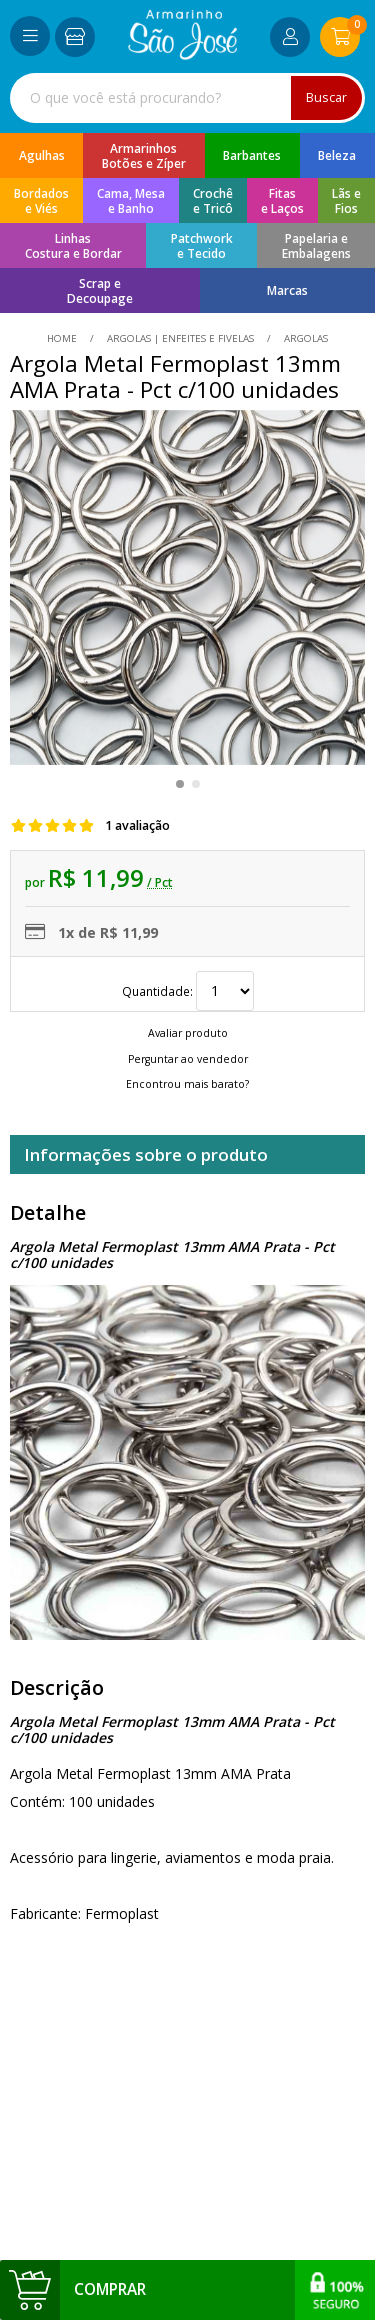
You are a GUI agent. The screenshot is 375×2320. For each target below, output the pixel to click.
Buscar (326, 97)
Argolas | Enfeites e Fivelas (180, 338)
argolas (304, 338)
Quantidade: (188, 991)
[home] (182, 54)
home (63, 338)
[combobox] (187, 98)
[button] (180, 784)
